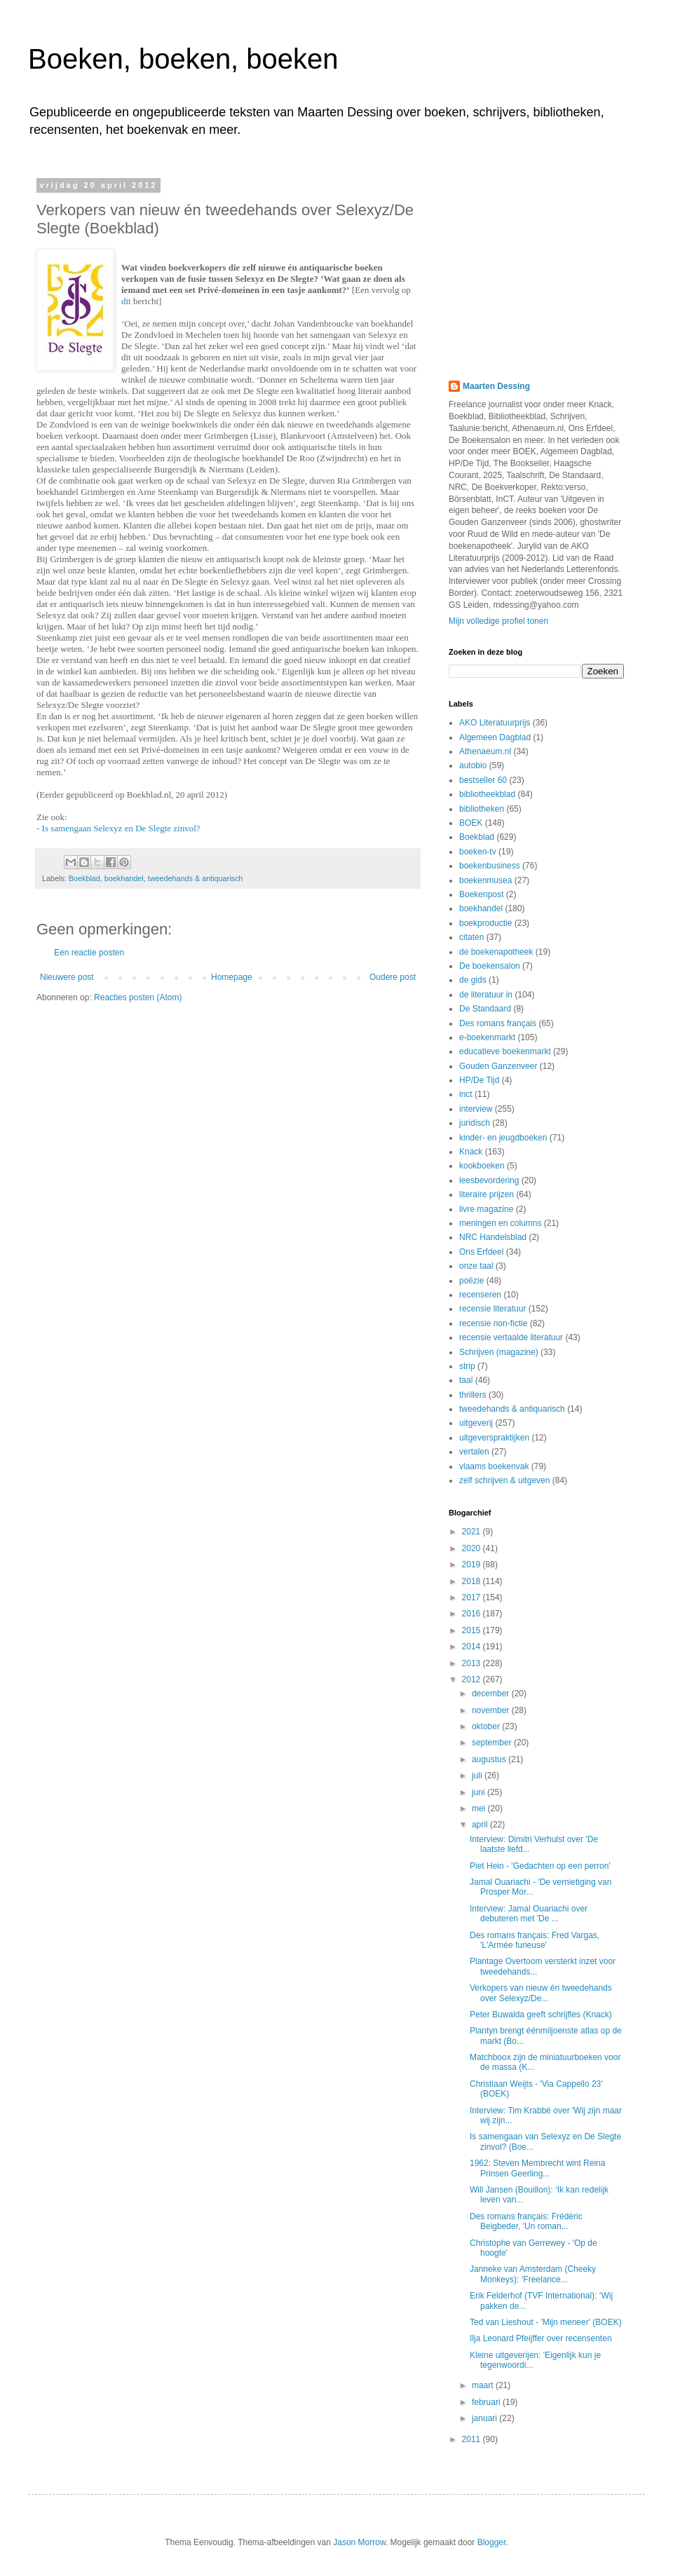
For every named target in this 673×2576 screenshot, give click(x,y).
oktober (487, 1726)
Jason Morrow (359, 2542)
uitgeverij (476, 1423)
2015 (472, 1630)
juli (478, 1775)
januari (485, 2418)
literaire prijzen (486, 1194)
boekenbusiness (489, 866)
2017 (472, 1597)
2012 (472, 1679)
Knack (470, 1152)
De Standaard (485, 1009)
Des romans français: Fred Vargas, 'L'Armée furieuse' (534, 1940)
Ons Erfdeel (481, 1252)
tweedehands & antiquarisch (195, 878)
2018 (472, 1581)
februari (487, 2402)
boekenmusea (485, 880)
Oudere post (392, 977)
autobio (473, 765)
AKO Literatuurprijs (494, 723)
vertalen (474, 1452)
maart (484, 2385)
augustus (490, 1759)
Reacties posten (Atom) (138, 997)
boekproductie (485, 923)
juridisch (474, 1123)
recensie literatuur (492, 1309)
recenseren (480, 1295)
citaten (471, 937)
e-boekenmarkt (487, 1037)
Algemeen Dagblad (495, 737)
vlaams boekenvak (494, 1466)
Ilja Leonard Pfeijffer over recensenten (541, 2338)
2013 (472, 1663)
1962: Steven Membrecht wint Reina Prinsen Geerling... (537, 2168)
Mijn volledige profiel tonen (498, 621)
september (493, 1742)
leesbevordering (489, 1180)
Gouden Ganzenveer (498, 1066)
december (492, 1693)
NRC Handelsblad (492, 1237)
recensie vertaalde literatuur (511, 1337)
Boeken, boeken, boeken (183, 58)
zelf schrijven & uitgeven (504, 1480)
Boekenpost (481, 894)
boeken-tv (477, 852)
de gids (473, 980)
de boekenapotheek (496, 952)
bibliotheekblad (487, 794)
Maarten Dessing (496, 386)
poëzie (471, 1281)
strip (467, 1366)
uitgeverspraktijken (494, 1438)
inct (466, 1094)
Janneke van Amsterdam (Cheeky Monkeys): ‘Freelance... (533, 2274)
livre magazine (486, 1209)
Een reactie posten (89, 953)
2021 (472, 1531)
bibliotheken (481, 809)
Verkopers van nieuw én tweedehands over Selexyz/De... (541, 1993)
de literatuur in (485, 995)
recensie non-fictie (493, 1323)
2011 (472, 2439)
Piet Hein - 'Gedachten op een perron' (540, 1866)
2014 (472, 1646)
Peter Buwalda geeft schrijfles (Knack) (541, 2014)
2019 (472, 1564)
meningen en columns (500, 1223)
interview (475, 1109)
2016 (472, 1613)
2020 (472, 1548)
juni (479, 1792)
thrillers (473, 1395)
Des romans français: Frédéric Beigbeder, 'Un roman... (526, 2221)
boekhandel (124, 878)
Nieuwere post (67, 977)
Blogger (491, 2542)
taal (466, 1380)
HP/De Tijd (479, 1080)
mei (480, 1808)
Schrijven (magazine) (498, 1352)
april (481, 1824)
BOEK (470, 823)
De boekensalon (489, 966)
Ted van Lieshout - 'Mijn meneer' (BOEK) (546, 2322)
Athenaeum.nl (485, 751)
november (492, 1710)
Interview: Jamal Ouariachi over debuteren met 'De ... (528, 1913)
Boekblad (84, 878)
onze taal (476, 1266)
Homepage (231, 977)
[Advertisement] (536, 268)
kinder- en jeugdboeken (503, 1138)
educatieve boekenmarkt (505, 1051)
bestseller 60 (483, 780)
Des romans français (497, 1023)
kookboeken (482, 1166)
